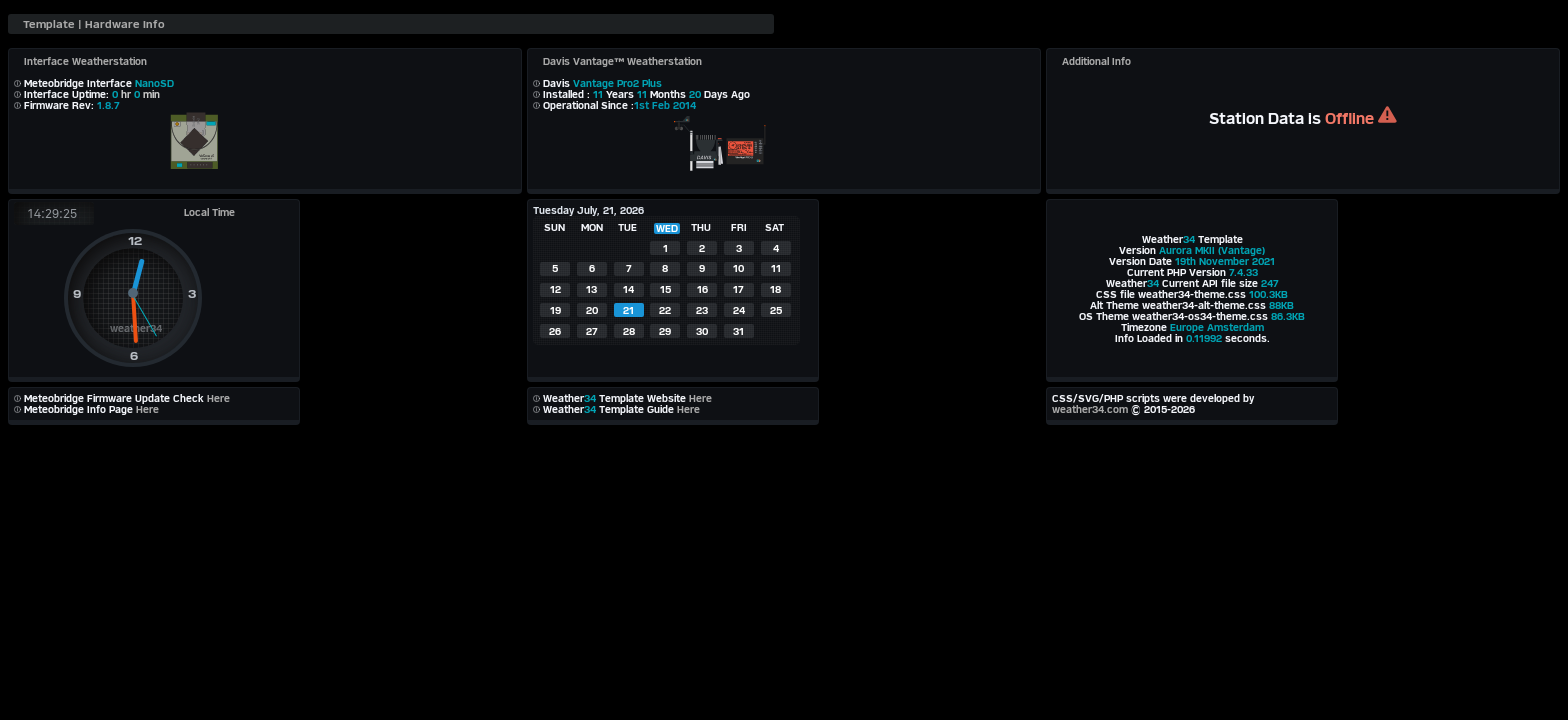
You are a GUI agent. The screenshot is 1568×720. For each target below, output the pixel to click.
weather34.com (1090, 409)
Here (218, 398)
